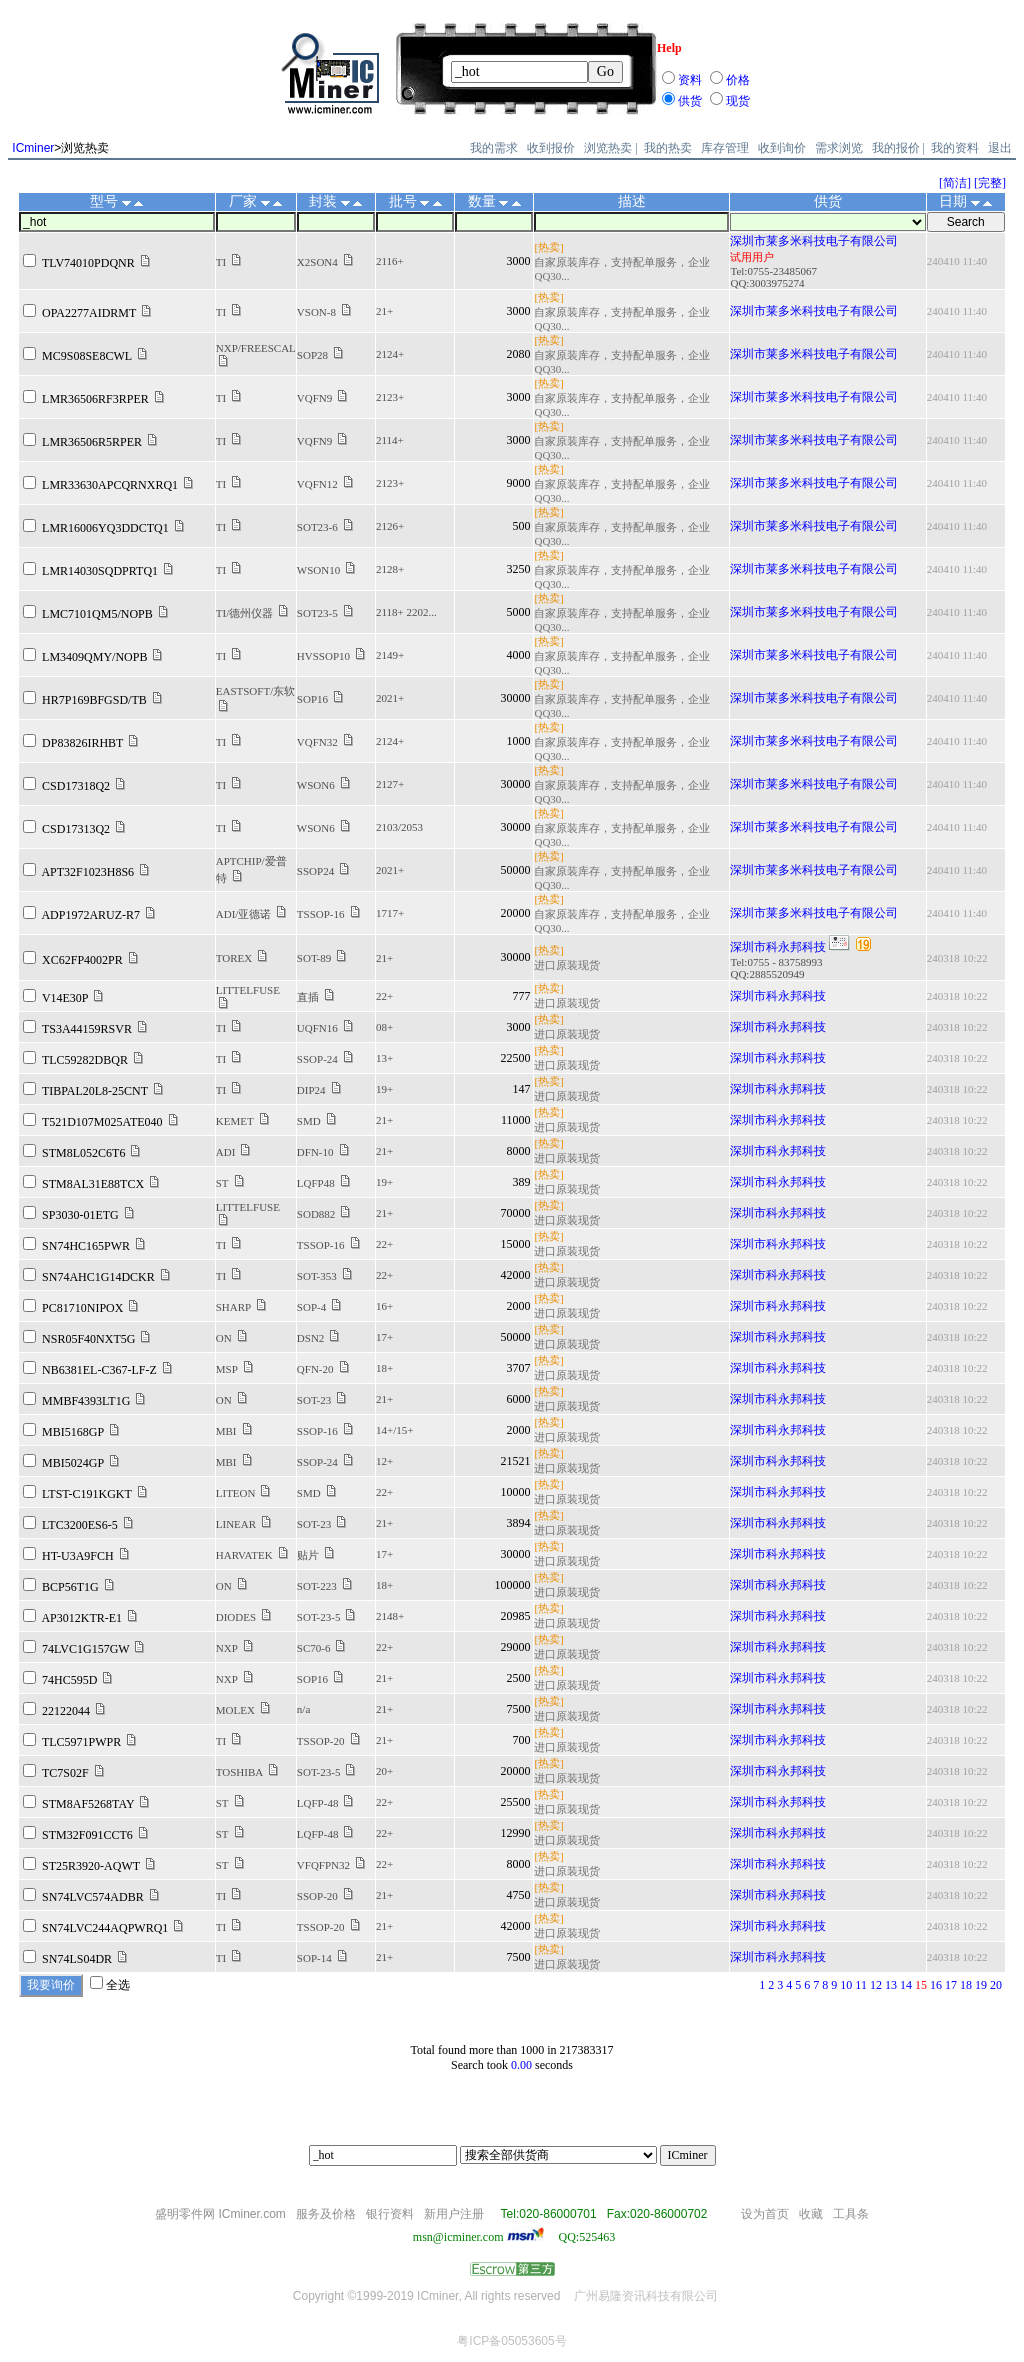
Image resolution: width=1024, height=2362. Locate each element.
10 (846, 1985)
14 (906, 1985)
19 (981, 1985)
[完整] (990, 183)
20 (996, 1985)
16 (936, 1985)
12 (876, 1985)
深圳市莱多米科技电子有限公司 (814, 241)
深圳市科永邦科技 (778, 947)
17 (951, 1985)
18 (966, 1985)
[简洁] (955, 183)
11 (861, 1985)
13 (891, 1985)
